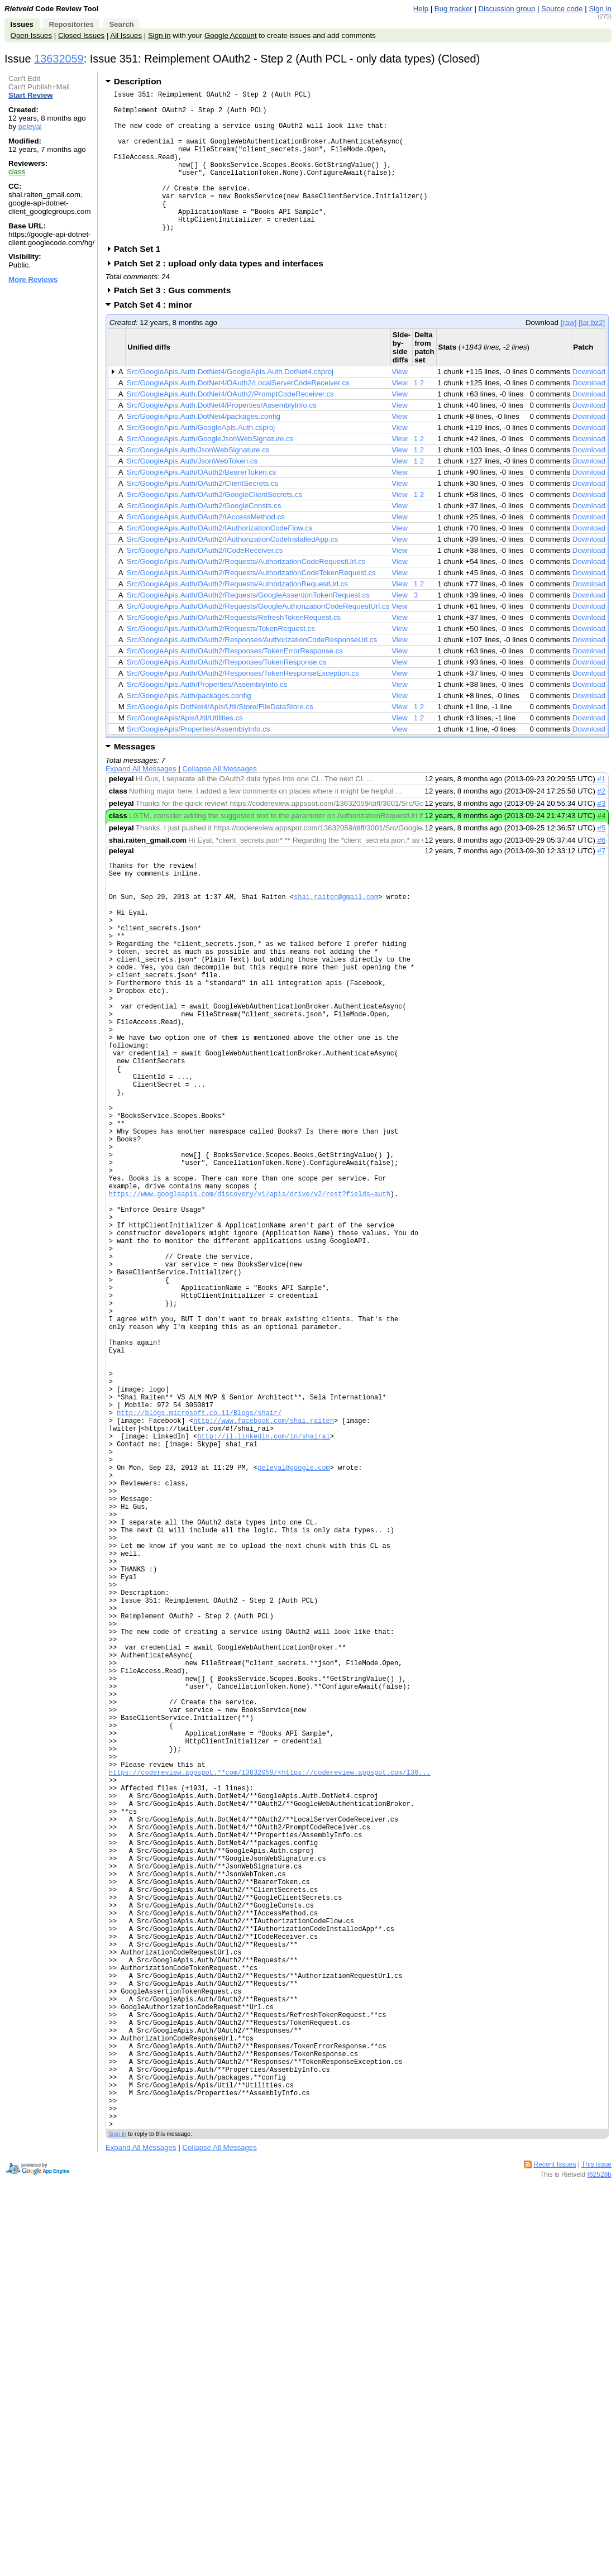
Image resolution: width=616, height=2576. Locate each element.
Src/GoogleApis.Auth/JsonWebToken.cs (192, 493)
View (399, 403)
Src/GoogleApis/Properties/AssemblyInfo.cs (198, 761)
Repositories (71, 24)
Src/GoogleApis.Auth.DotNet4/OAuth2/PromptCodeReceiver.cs (230, 426)
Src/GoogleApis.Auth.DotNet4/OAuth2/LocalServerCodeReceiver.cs (238, 414)
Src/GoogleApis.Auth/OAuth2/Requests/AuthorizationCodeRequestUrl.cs (246, 593)
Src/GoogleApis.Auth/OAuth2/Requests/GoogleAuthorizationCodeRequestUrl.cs (258, 638)
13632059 (59, 58)
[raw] (569, 354)
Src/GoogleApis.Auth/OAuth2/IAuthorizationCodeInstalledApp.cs (232, 571)
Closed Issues (81, 35)
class (16, 172)
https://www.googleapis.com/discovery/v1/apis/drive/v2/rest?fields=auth (249, 1297)
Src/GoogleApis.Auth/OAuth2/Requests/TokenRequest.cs (221, 660)
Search (121, 24)
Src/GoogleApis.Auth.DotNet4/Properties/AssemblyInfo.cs (222, 437)
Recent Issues (554, 2468)
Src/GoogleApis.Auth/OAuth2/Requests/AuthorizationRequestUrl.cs (237, 615)
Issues (22, 24)
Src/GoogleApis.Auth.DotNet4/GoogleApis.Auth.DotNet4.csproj (230, 403)
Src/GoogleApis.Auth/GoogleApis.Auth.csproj (201, 459)
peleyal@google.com (293, 1630)
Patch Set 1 (141, 280)
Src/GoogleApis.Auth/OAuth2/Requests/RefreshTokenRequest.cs (234, 649)
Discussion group (507, 8)
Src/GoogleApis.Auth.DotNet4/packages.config (203, 448)
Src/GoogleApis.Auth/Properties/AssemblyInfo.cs (207, 716)
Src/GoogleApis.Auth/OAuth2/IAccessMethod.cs (206, 548)
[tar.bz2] (592, 354)
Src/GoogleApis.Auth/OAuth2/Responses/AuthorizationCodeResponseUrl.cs (252, 671)
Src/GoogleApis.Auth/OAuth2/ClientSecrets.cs (202, 515)
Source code (561, 8)
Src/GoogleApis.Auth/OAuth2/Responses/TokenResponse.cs (227, 694)
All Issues (126, 35)
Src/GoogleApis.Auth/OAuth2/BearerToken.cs (201, 504)
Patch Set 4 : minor (157, 336)
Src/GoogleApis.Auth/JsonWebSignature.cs (198, 481)
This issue (596, 2468)
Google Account (230, 35)
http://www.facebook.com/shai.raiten (263, 1573)
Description (137, 81)
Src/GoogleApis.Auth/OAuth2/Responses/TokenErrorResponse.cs (235, 682)
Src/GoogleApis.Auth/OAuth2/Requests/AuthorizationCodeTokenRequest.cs (251, 604)
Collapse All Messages (219, 800)
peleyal (30, 126)
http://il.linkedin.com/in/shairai (263, 1592)
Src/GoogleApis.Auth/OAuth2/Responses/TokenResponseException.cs (243, 705)
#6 (602, 872)
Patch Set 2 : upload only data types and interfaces (222, 295)
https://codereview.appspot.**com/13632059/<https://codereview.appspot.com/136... (270, 2000)
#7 (602, 882)
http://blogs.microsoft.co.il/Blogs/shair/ (199, 1563)
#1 (602, 810)
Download (588, 403)
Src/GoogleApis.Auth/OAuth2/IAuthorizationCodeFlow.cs (220, 560)
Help (420, 8)
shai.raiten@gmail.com (336, 936)
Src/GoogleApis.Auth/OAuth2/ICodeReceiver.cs (205, 582)
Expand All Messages (141, 800)
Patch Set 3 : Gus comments (176, 322)
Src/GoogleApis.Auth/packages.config (189, 727)
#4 (602, 847)
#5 (602, 860)
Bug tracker (453, 8)
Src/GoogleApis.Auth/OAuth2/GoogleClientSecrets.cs (214, 526)
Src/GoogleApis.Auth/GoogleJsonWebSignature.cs (210, 470)
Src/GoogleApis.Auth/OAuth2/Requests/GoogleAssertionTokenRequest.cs (248, 627)
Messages (134, 778)
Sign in (600, 8)
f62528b (600, 2478)
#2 (602, 823)
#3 (602, 835)
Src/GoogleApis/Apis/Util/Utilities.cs (185, 749)
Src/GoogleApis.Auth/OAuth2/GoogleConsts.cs (204, 537)
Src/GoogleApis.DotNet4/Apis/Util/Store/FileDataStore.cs (220, 738)
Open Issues (31, 35)
